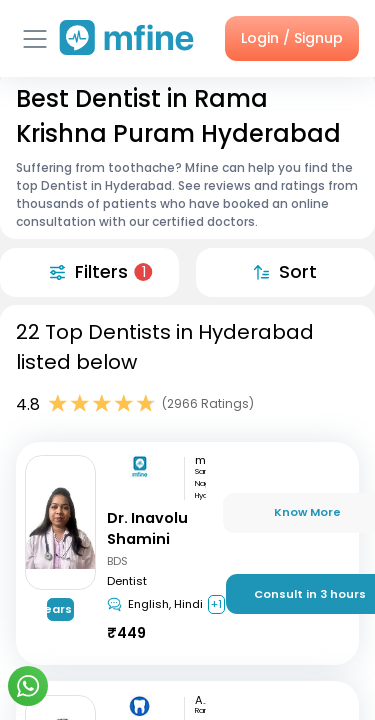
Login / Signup (292, 38)
